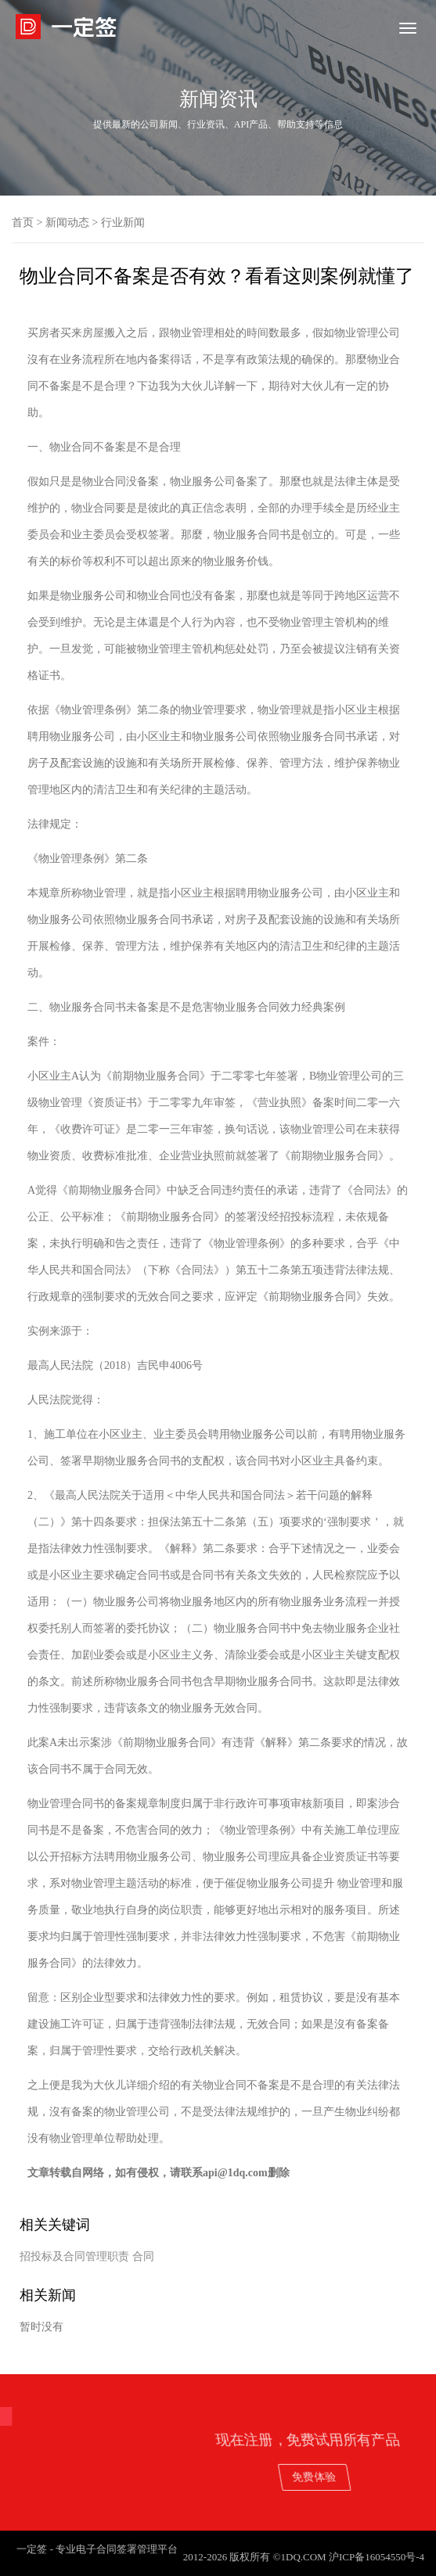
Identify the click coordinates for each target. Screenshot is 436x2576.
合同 (143, 2256)
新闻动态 (67, 222)
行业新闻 (123, 222)
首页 (23, 222)
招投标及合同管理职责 (74, 2256)
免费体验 (370, 2476)
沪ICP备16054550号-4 (376, 2557)
